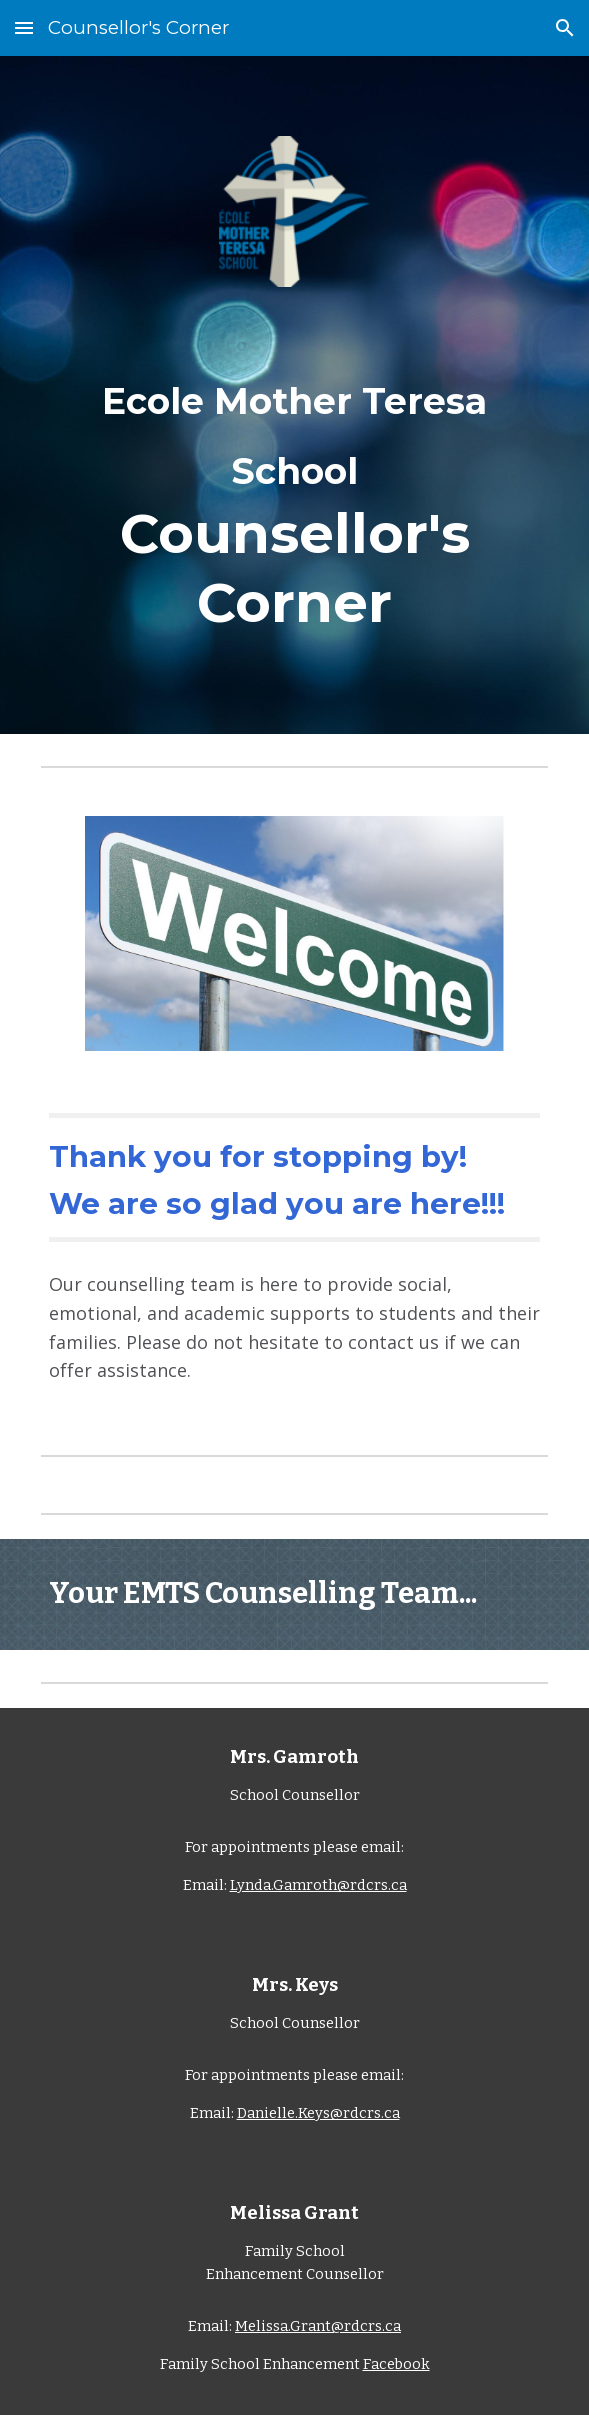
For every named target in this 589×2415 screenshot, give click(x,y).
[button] (24, 27)
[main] (294, 494)
